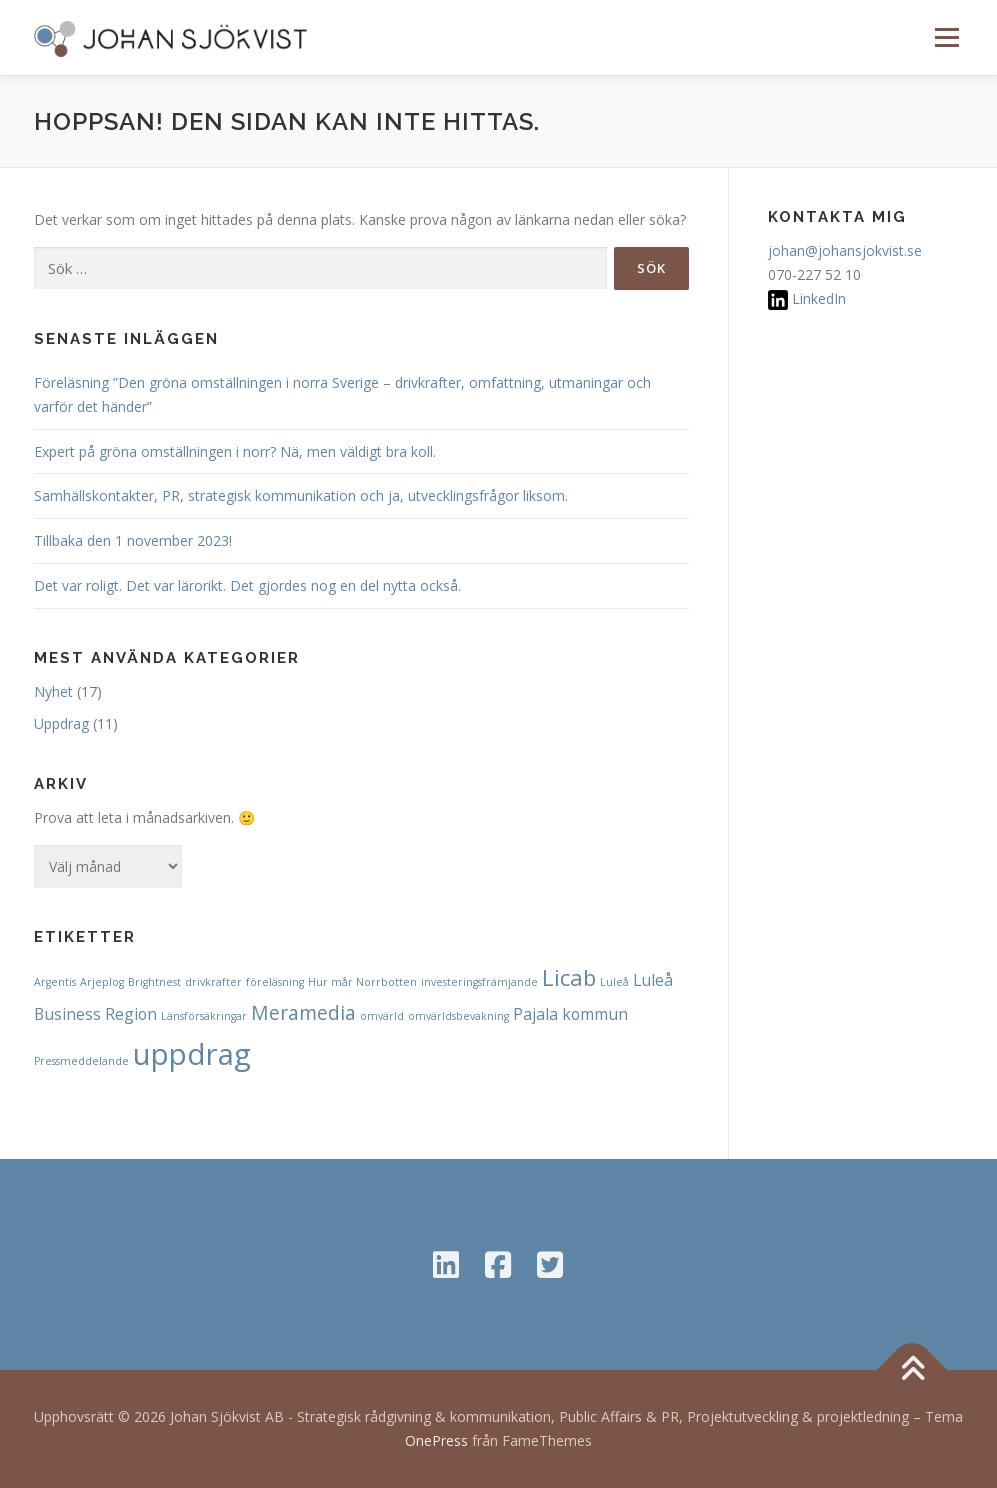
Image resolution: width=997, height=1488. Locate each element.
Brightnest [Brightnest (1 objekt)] (154, 982)
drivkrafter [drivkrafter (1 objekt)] (213, 982)
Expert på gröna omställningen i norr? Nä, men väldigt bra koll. (235, 451)
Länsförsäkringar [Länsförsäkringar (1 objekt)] (204, 1016)
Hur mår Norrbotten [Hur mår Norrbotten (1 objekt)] (362, 982)
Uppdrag (61, 723)
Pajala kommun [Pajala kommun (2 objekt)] (570, 1014)
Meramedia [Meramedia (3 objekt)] (303, 1012)
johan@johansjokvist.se (845, 250)
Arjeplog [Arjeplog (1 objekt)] (102, 982)
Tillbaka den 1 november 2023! (133, 540)
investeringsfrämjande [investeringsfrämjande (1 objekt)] (479, 982)
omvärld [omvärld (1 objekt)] (382, 1016)
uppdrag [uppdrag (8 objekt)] (192, 1054)
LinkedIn (819, 298)
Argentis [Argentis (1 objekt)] (55, 982)
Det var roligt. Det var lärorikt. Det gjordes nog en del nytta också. (247, 585)
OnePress (436, 1440)
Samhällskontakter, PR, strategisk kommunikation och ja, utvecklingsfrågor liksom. (301, 495)
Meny (946, 37)
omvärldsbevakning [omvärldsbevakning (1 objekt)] (458, 1016)
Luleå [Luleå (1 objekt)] (614, 982)
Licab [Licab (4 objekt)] (569, 977)
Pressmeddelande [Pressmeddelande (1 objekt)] (81, 1061)
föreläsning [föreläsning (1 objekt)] (275, 982)
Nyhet (53, 691)
